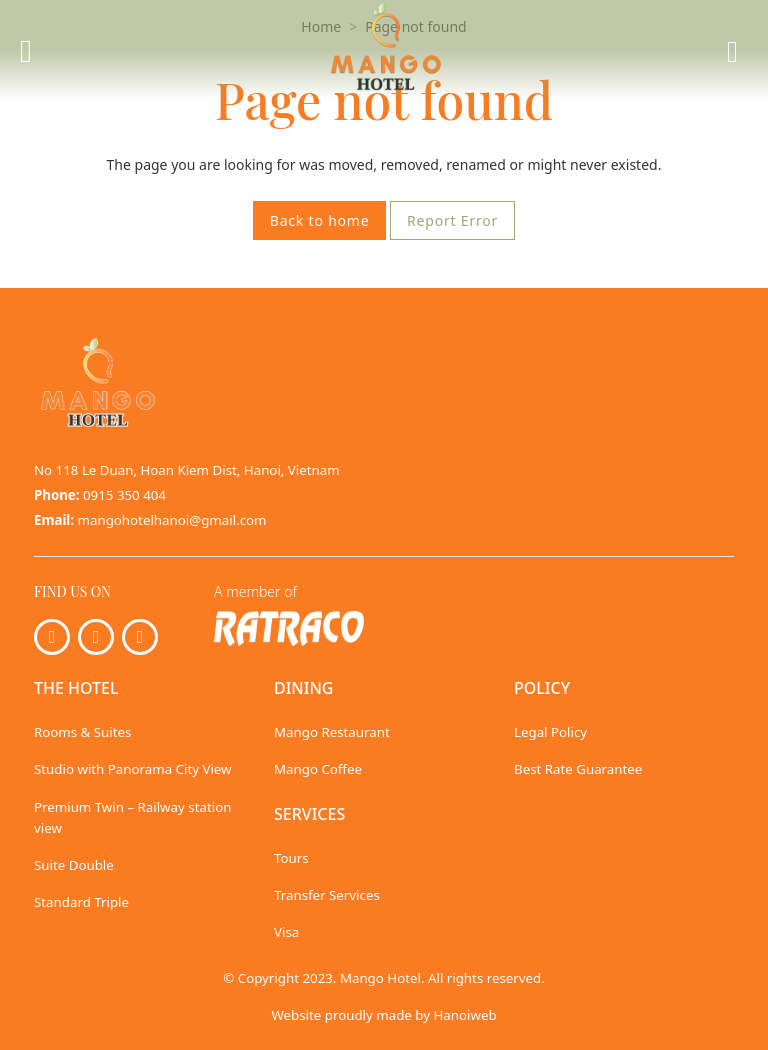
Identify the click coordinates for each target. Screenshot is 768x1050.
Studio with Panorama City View (133, 769)
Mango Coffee (318, 769)
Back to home (320, 220)
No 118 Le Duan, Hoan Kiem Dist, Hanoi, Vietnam (187, 470)
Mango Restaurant (332, 732)
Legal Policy (550, 732)
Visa (286, 932)
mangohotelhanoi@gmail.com (172, 520)
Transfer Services (327, 895)
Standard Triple (81, 902)
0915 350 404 (124, 495)
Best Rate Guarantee (578, 769)
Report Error (452, 220)
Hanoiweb (464, 1015)
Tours (291, 858)
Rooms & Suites (82, 732)
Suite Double (74, 865)
